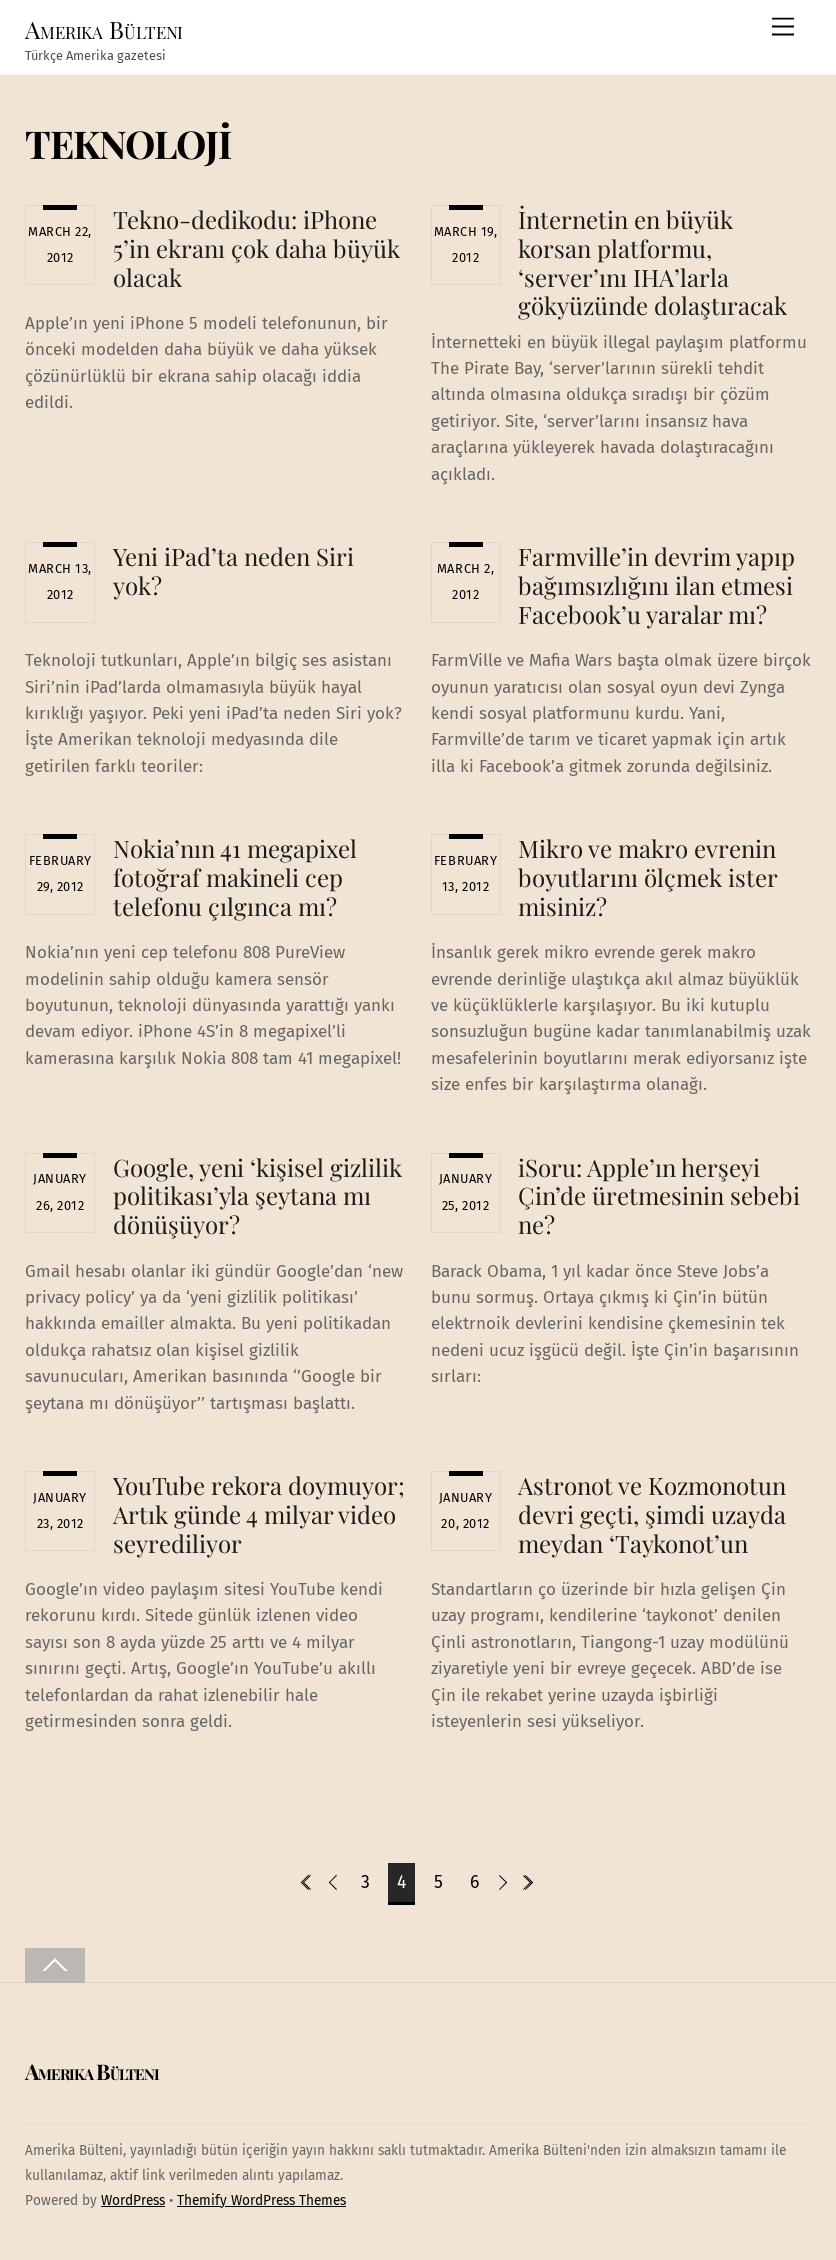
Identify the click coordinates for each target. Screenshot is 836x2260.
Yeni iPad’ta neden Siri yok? (233, 570)
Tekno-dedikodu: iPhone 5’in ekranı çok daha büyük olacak (256, 248)
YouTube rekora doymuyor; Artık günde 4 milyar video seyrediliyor (259, 1514)
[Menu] (783, 27)
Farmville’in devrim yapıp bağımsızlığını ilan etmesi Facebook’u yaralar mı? (656, 585)
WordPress (133, 2200)
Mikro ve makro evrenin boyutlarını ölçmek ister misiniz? (647, 877)
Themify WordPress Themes (261, 2200)
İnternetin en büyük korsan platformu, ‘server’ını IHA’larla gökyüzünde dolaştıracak (652, 262)
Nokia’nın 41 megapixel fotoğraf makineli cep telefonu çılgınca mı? (235, 877)
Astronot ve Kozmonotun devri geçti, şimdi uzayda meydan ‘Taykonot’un (652, 1514)
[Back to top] (55, 1965)
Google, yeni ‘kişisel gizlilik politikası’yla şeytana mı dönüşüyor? (257, 1196)
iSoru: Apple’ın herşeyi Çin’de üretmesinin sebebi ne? (659, 1196)
